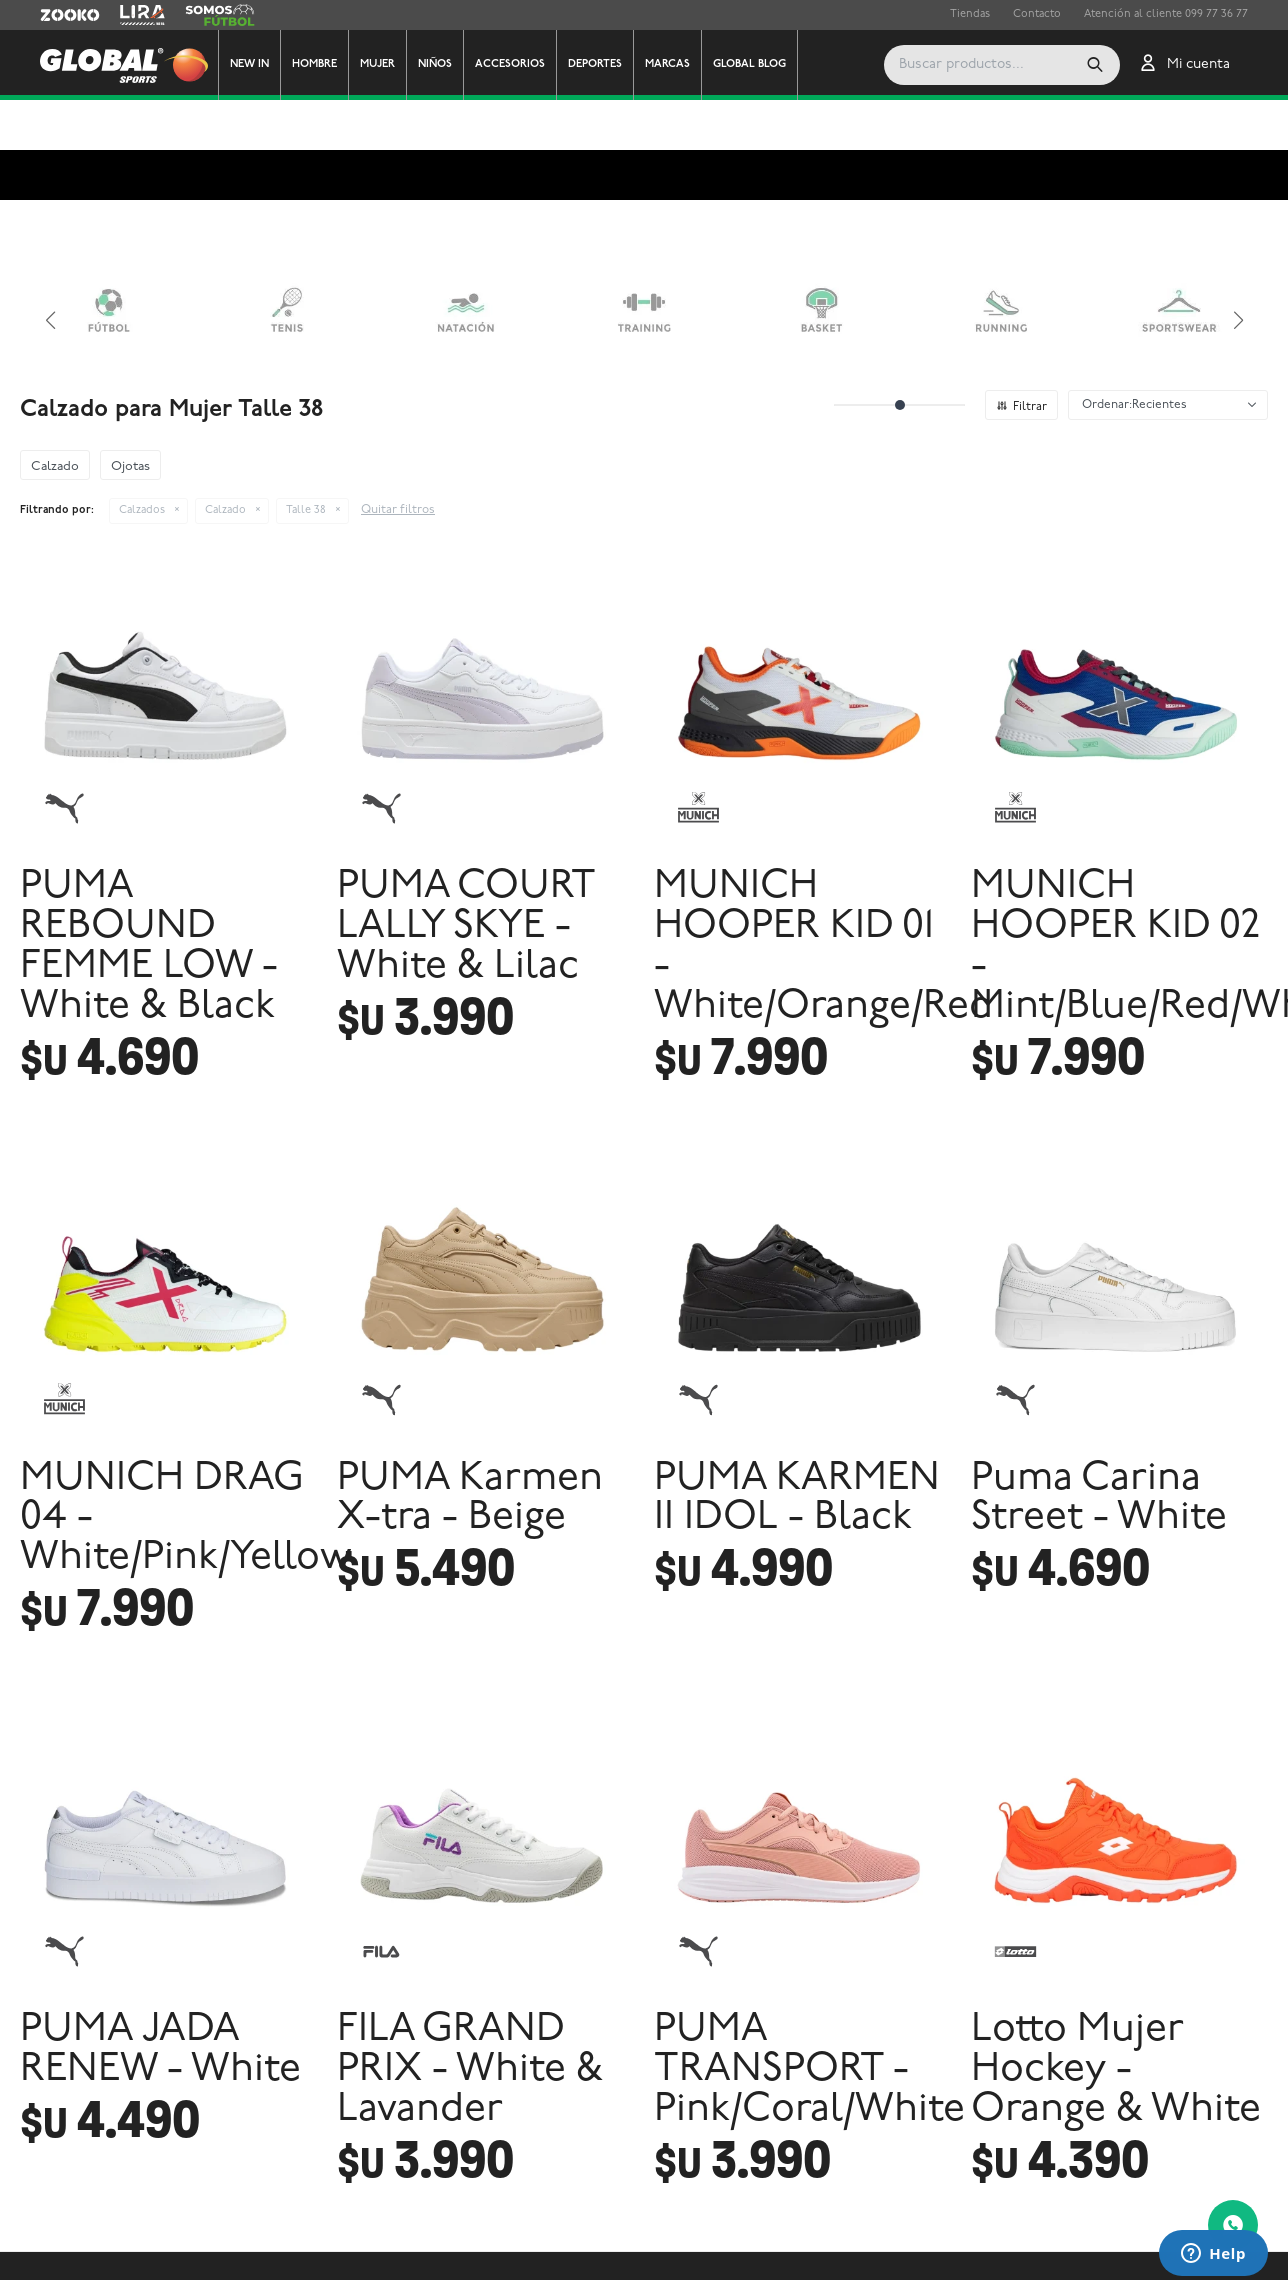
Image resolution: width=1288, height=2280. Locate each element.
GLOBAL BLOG (749, 64)
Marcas (667, 64)
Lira (130, 15)
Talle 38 (306, 460)
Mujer (377, 64)
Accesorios (510, 64)
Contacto (1037, 14)
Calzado (225, 460)
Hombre (314, 64)
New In (249, 64)
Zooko (57, 15)
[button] (1010, 65)
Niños (435, 64)
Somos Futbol (220, 15)
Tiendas (970, 14)
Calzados (142, 460)
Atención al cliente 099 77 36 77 (1166, 14)
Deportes (595, 64)
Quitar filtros (398, 460)
